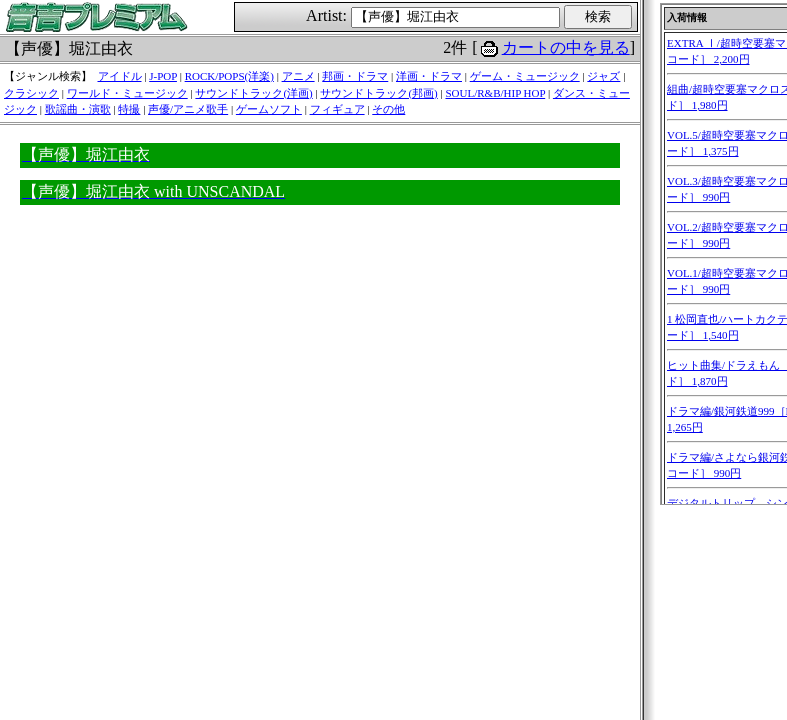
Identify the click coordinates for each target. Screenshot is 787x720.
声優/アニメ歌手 (188, 109)
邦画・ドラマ (355, 76)
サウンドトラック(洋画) (253, 93)
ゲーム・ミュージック (525, 76)
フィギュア (337, 109)
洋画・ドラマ (429, 76)
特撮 (129, 109)
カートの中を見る (566, 47)
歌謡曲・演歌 (78, 109)
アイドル (120, 76)
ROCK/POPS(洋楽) (229, 76)
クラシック (31, 93)
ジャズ (603, 76)
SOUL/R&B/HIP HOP (495, 93)
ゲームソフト (269, 109)
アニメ (298, 76)
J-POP (163, 76)
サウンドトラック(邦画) (378, 93)
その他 (388, 109)
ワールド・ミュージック (127, 93)
